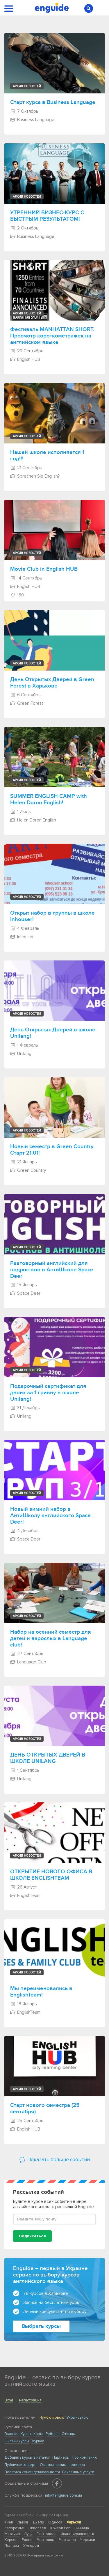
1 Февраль (24, 1045)
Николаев (37, 2528)
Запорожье (14, 2528)
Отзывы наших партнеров (62, 2464)
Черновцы (46, 2539)
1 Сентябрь (25, 1770)
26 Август (24, 1887)
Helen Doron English (33, 820)
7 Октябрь (24, 111)
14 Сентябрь (26, 578)
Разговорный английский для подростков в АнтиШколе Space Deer (51, 1269)
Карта (38, 2433)
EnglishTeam (25, 1895)
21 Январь (24, 1162)
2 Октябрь (24, 228)
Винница (81, 2528)
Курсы (26, 2433)
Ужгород (31, 2545)
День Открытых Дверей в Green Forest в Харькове (52, 682)
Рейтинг (52, 2433)
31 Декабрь (25, 1407)
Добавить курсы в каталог (27, 2457)
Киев (8, 2522)
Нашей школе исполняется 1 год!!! (47, 455)
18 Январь (24, 2003)
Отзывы (69, 2433)
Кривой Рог (60, 2528)
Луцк (28, 2534)
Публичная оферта (20, 2464)
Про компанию (84, 2457)
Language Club (28, 1662)
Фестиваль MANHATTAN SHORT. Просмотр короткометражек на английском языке (52, 335)
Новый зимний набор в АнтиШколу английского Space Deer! (50, 1515)
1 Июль (21, 811)
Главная (11, 2433)
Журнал (37, 2441)
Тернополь (46, 2534)
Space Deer (25, 1293)
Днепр (38, 2522)
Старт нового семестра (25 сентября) (44, 2108)
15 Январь (24, 1284)
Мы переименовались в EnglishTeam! (41, 1991)
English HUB (25, 359)
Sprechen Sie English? (35, 476)
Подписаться (32, 2236)
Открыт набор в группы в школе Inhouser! (52, 916)
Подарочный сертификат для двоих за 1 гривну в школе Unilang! (48, 1392)
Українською (78, 2417)
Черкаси (87, 2539)
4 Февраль (25, 928)
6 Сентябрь (26, 694)
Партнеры (60, 2457)
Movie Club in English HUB (44, 569)
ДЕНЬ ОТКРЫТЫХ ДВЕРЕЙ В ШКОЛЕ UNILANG (47, 1758)
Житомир (12, 2534)
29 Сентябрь (27, 351)
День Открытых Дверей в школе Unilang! (52, 1033)
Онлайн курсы (16, 2441)
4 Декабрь (25, 1530)
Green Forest (26, 703)
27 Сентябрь (27, 1653)
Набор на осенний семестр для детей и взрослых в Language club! (50, 1638)
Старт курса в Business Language (52, 102)
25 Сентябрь (27, 2120)
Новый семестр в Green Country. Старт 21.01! (52, 1149)
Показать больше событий (54, 2159)
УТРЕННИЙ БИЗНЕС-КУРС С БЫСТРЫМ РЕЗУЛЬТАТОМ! (47, 216)
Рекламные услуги (78, 2472)
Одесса (55, 2522)
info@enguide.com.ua (63, 2495)
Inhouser (22, 936)
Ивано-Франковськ (77, 2534)
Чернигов (67, 2539)
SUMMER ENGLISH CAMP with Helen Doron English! (48, 799)
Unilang (20, 1053)
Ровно (27, 2539)
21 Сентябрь (26, 467)
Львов (22, 2522)
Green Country (28, 1170)
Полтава (11, 2545)
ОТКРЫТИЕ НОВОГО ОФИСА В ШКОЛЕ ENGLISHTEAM (51, 1875)
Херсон (10, 2539)
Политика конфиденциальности (32, 2472)
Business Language (32, 119)
